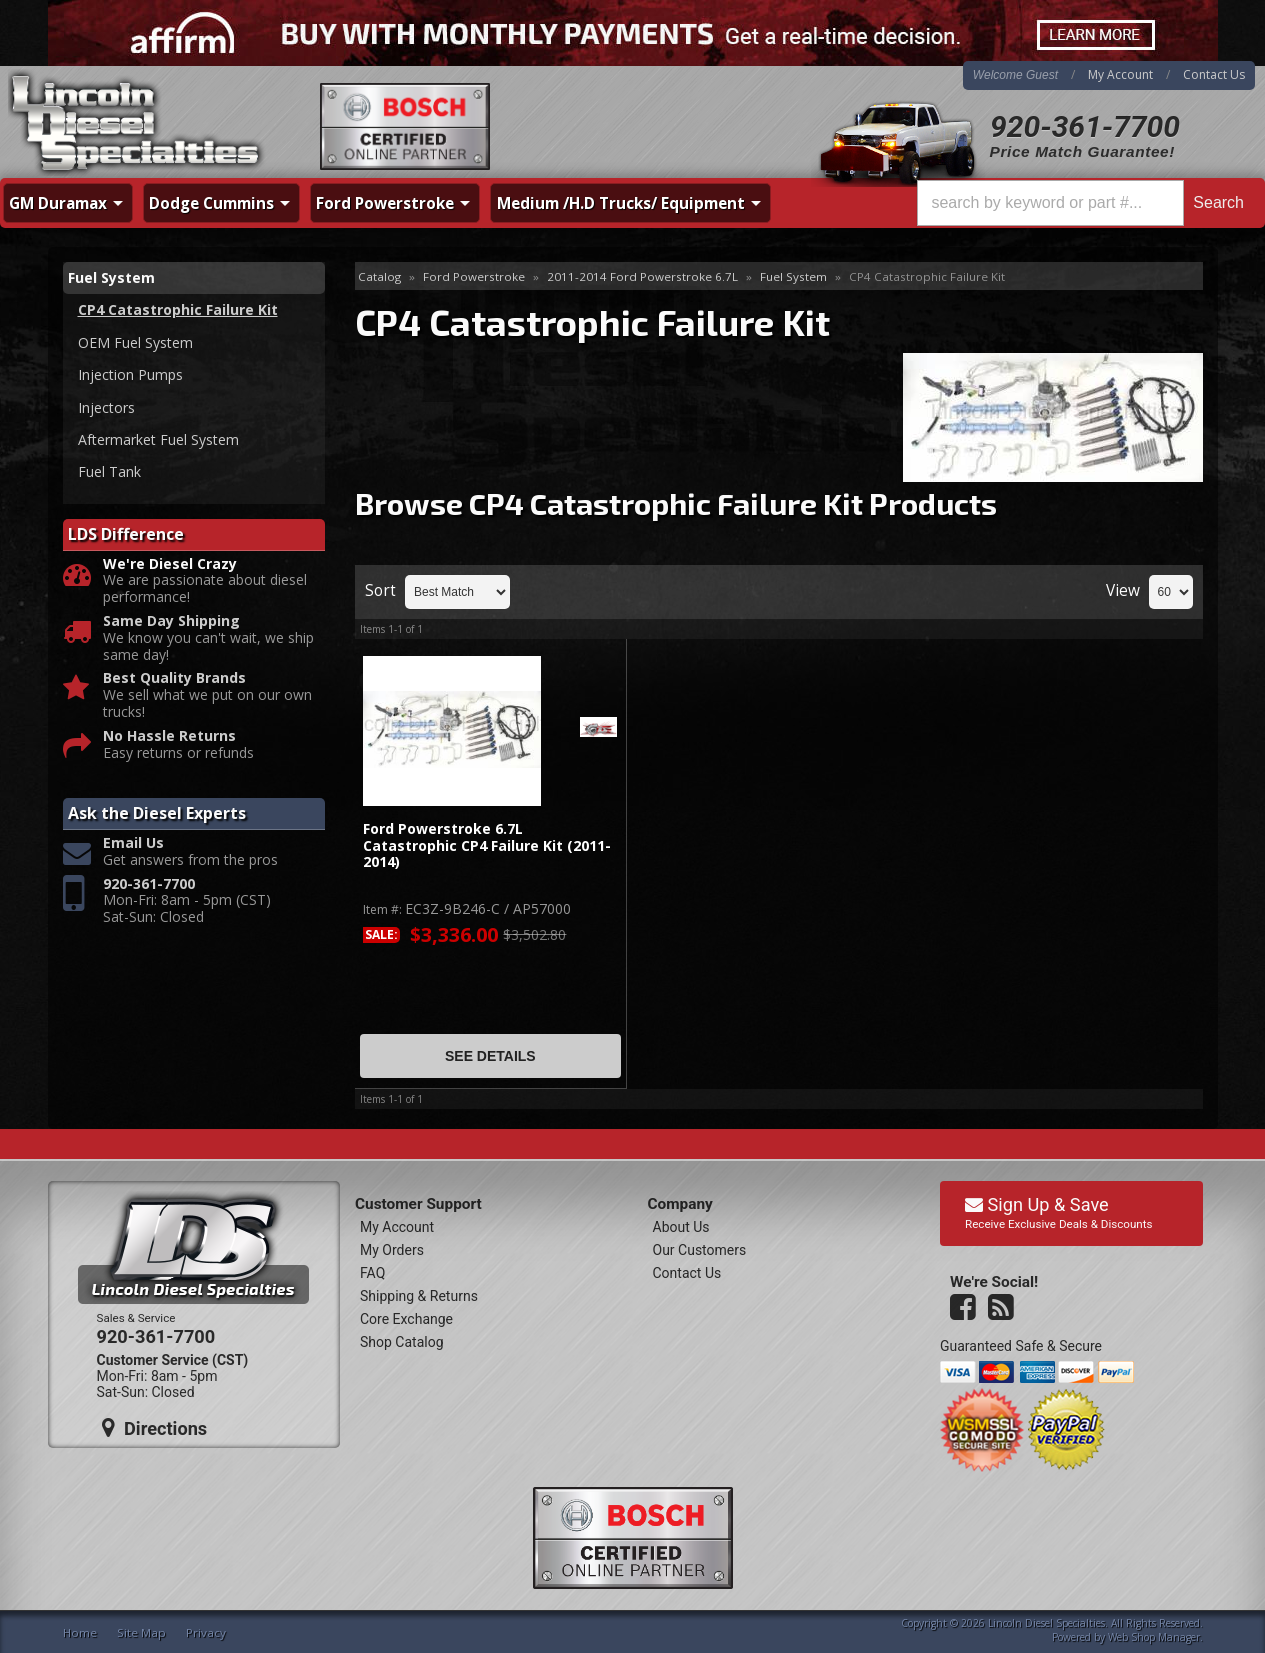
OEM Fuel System (135, 342)
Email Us (133, 843)
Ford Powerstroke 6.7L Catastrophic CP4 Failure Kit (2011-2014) (487, 846)
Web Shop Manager (1154, 1637)
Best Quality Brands (174, 678)
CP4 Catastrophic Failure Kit (178, 309)
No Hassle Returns (169, 736)
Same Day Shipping (171, 621)
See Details (490, 1056)
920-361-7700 (1085, 126)
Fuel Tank (109, 471)
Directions (155, 1428)
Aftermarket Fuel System (158, 439)
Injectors (106, 407)
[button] (1085, 203)
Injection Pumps (130, 374)
